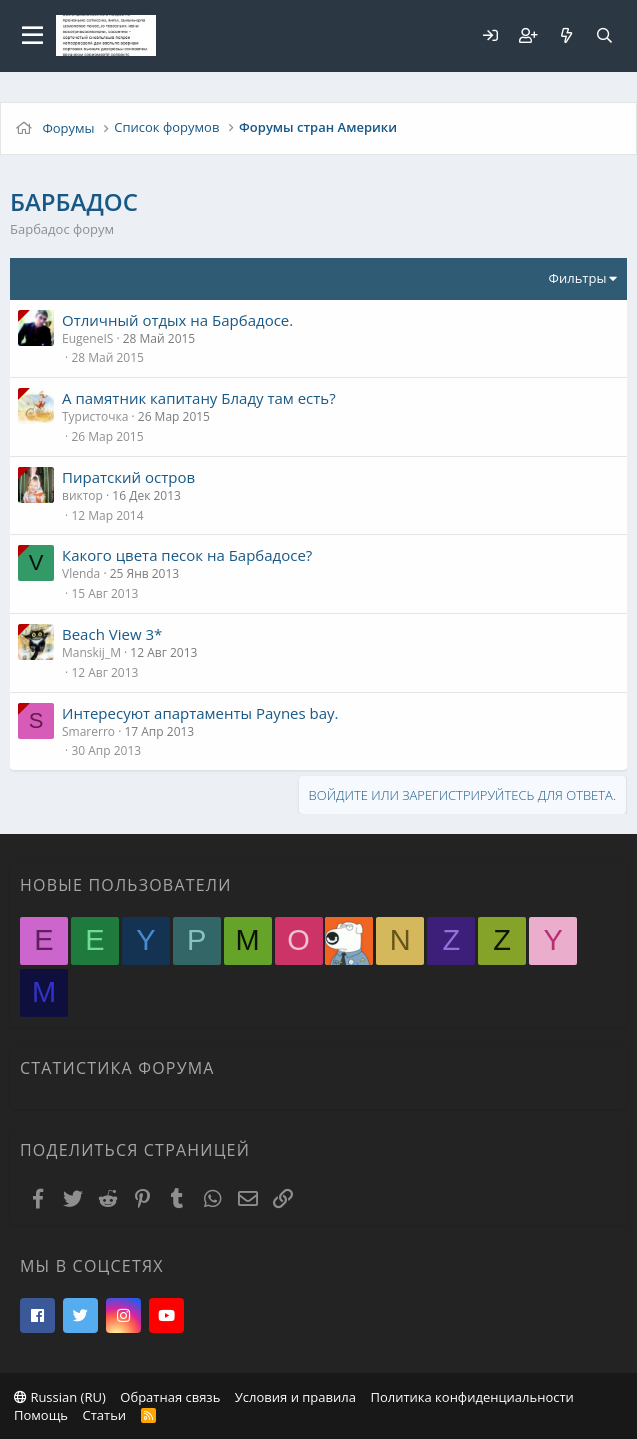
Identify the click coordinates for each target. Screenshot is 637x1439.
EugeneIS (87, 338)
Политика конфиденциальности (471, 1397)
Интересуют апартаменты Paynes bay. (200, 713)
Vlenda (81, 573)
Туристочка (95, 416)
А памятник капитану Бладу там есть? (199, 398)
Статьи (104, 1415)
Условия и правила (295, 1397)
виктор (82, 495)
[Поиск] (604, 35)
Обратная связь (170, 1397)
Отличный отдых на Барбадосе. (177, 320)
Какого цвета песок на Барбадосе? (187, 555)
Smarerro (88, 731)
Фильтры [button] (578, 278)
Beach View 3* (112, 634)
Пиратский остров (128, 477)
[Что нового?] (566, 35)
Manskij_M (91, 652)
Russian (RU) (60, 1397)
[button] (32, 36)
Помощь (41, 1415)
